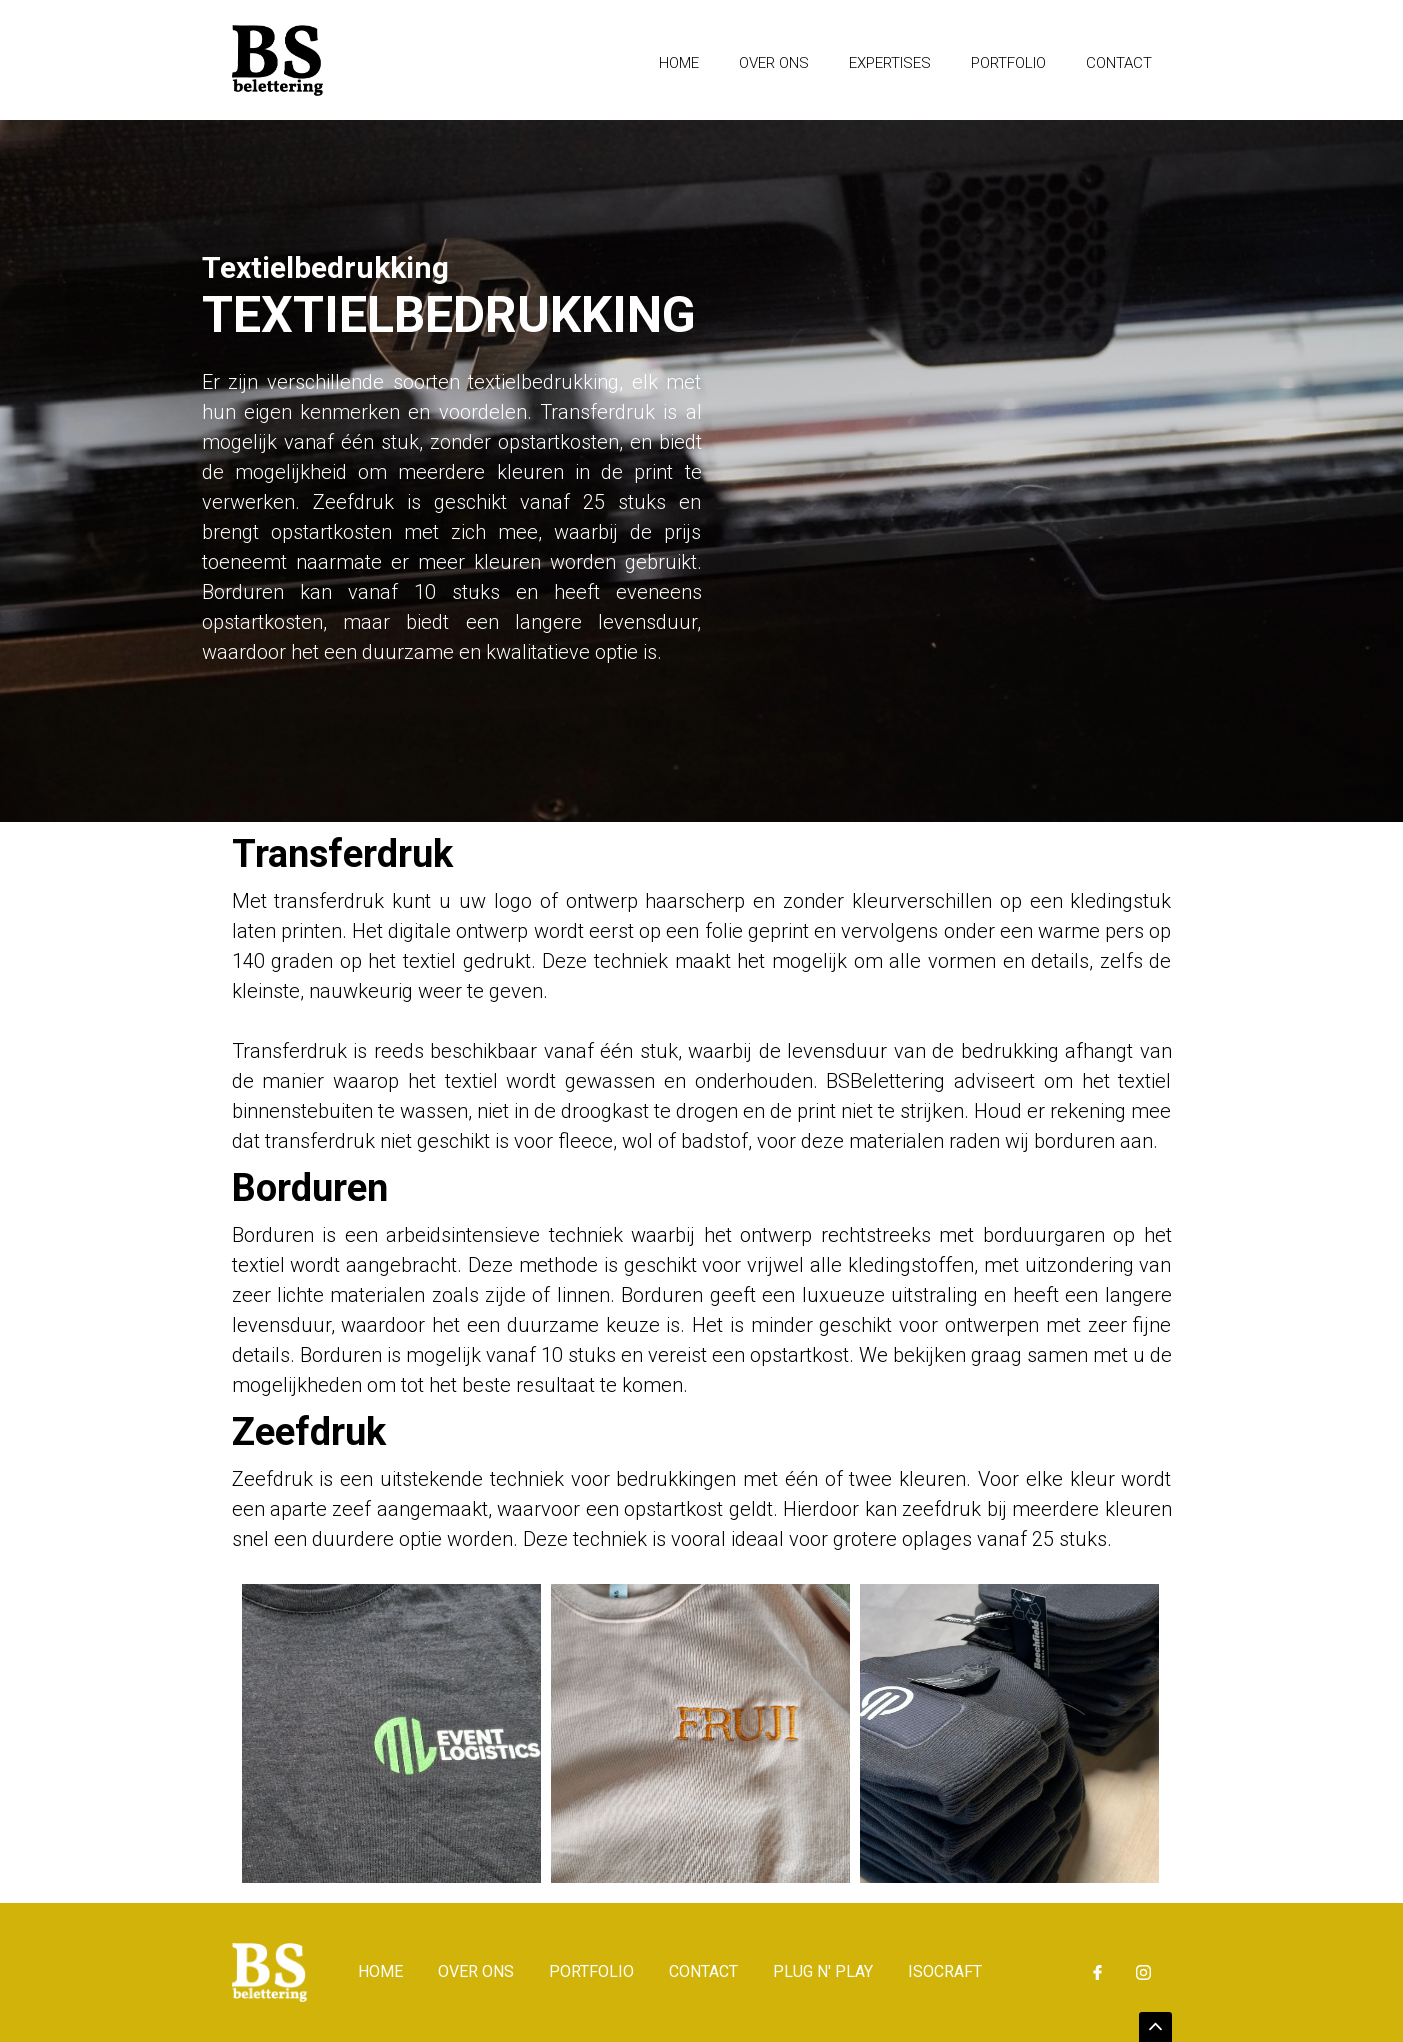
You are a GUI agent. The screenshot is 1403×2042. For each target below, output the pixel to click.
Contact (1119, 63)
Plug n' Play (823, 1971)
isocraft (945, 1971)
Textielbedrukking (325, 269)
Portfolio (1008, 63)
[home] (277, 60)
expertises (890, 63)
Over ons (774, 63)
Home (679, 63)
